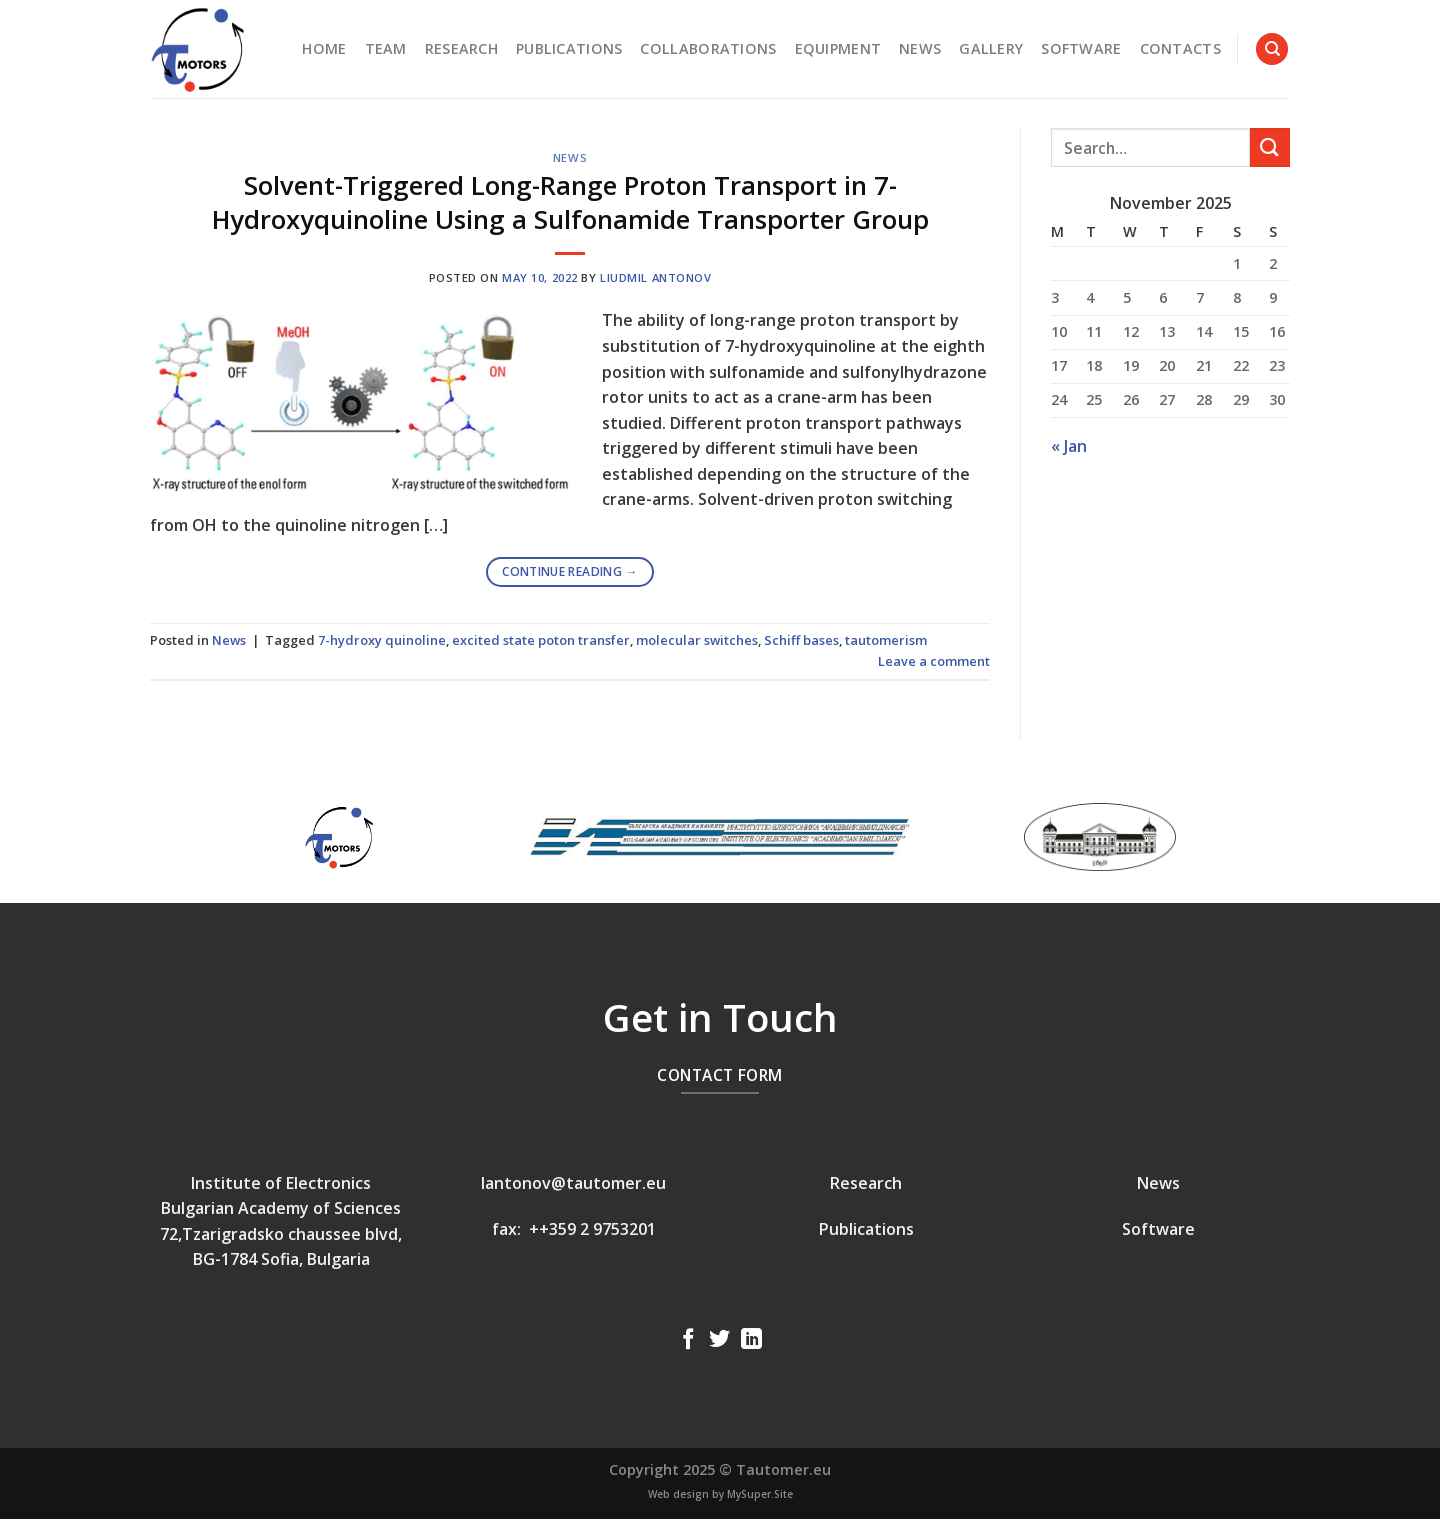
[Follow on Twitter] (719, 1340)
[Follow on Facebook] (688, 1340)
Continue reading (570, 571)
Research (461, 48)
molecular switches (697, 640)
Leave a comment (934, 661)
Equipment (838, 48)
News (920, 48)
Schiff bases (801, 640)
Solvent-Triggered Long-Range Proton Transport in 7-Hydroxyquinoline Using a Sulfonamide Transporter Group (570, 202)
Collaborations (708, 48)
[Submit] (1270, 147)
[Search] (1272, 49)
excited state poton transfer (541, 640)
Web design (678, 1494)
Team (386, 48)
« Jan (1069, 446)
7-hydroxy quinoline (382, 640)
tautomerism (886, 640)
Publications (569, 48)
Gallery (991, 48)
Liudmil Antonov (655, 277)
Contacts (1180, 48)
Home (324, 48)
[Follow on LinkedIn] (751, 1340)
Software (1081, 48)
